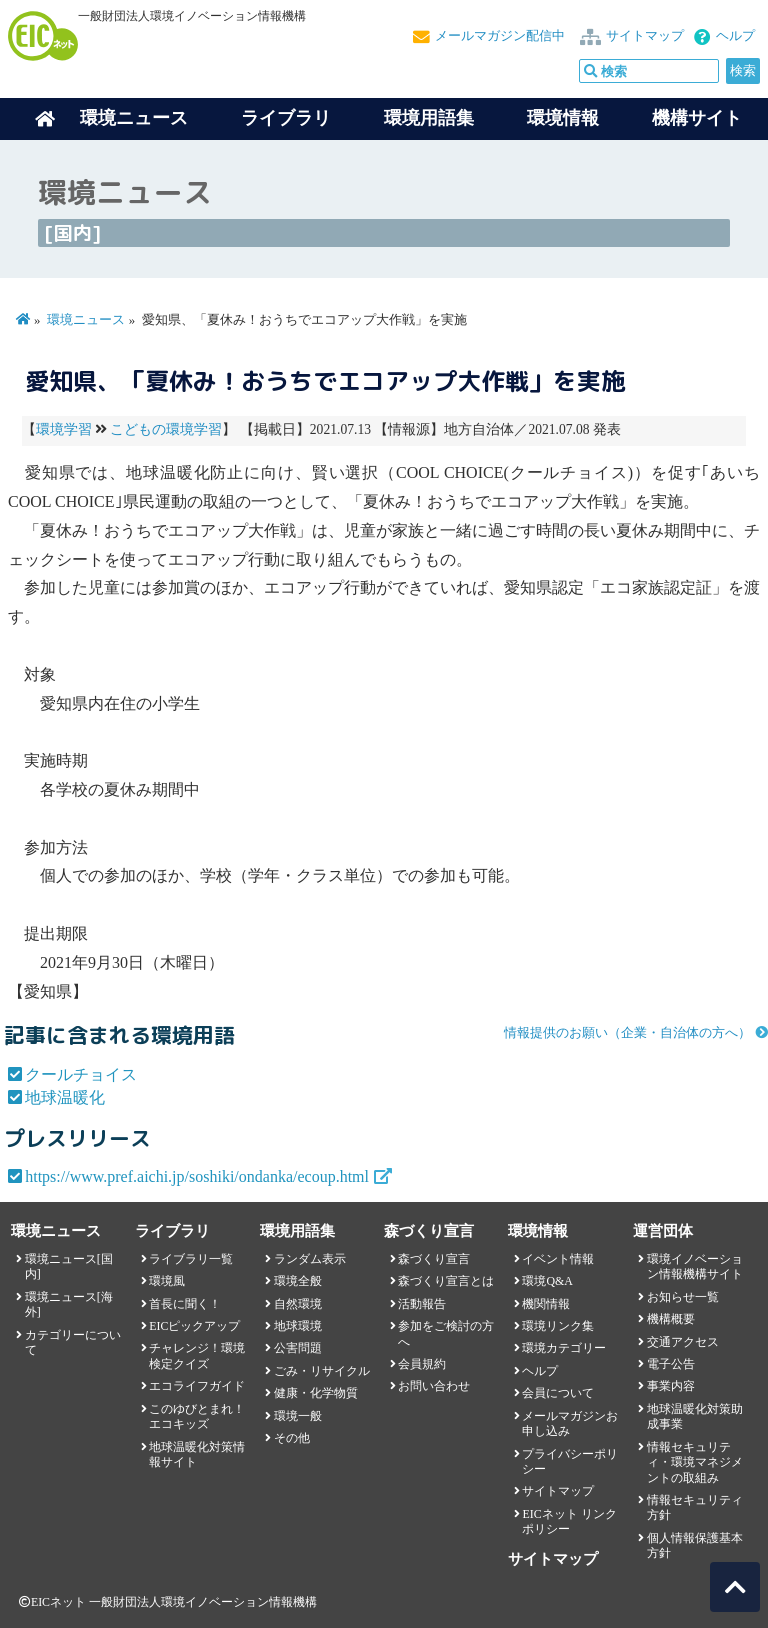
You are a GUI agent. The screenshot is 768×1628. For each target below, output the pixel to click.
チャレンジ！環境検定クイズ (197, 1355)
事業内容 (671, 1386)
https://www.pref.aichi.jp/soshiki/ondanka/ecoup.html (197, 1176)
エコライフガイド (197, 1386)
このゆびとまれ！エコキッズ (197, 1416)
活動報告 (422, 1304)
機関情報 (546, 1304)
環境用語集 (429, 118)
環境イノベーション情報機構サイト (695, 1266)
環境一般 (298, 1416)
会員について (558, 1393)
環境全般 (298, 1281)
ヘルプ (735, 36)
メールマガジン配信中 (500, 36)
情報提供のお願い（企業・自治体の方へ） (627, 1033)
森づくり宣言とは (446, 1281)
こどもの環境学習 (166, 429)
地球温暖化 (65, 1097)
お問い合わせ (434, 1386)
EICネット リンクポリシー (569, 1521)
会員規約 (422, 1364)
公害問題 (298, 1348)
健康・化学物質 (316, 1393)
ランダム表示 (310, 1259)
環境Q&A (547, 1281)
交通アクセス (683, 1342)
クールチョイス (81, 1074)
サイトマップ (645, 36)
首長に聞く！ (185, 1304)
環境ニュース (86, 320)
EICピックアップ (194, 1326)
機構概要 (671, 1319)
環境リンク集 (558, 1326)
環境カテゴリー (564, 1348)
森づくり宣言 (434, 1259)
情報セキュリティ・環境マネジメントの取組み (695, 1462)
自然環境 (298, 1304)
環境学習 (64, 429)
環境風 (167, 1281)
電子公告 (671, 1364)
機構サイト (697, 118)
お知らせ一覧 (683, 1297)
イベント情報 (558, 1259)
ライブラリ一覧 (191, 1259)
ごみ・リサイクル (322, 1371)
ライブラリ (286, 118)
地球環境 (298, 1326)
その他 (292, 1438)
